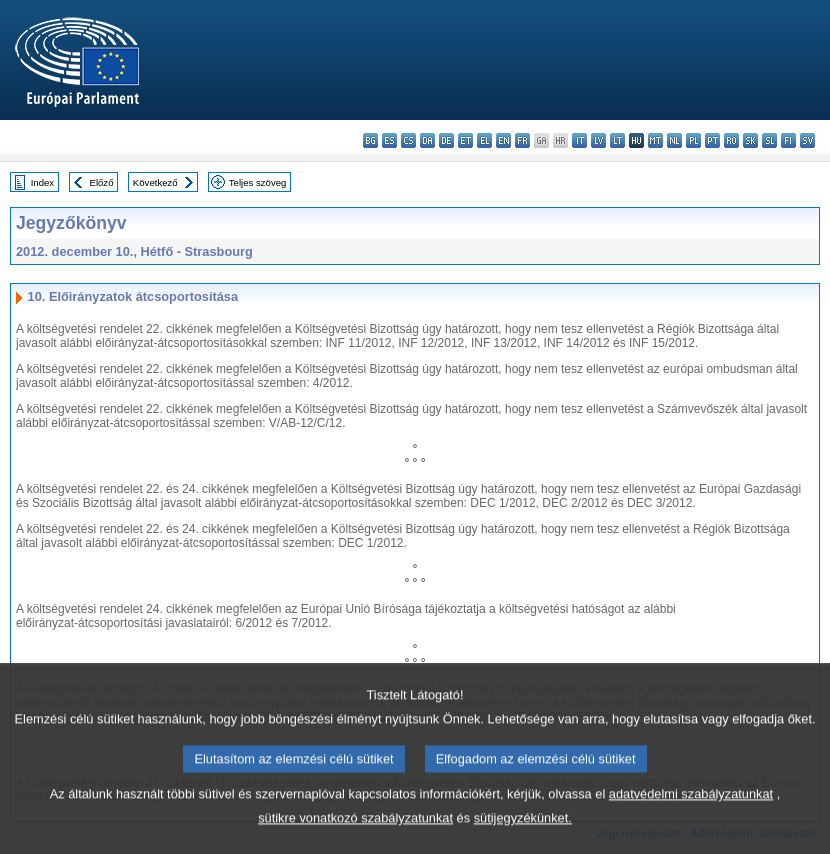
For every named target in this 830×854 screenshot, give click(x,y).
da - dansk (427, 140)
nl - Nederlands (674, 140)
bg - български (370, 140)
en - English (503, 140)
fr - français (522, 140)
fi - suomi (788, 140)
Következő (155, 182)
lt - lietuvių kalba (617, 140)
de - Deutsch (446, 140)
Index (42, 182)
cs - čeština (408, 140)
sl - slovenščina (769, 140)
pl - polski (693, 140)
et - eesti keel (465, 140)
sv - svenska (807, 140)
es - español (389, 140)
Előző (102, 182)
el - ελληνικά (484, 140)
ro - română (731, 140)
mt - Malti (655, 140)
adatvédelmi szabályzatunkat (691, 829)
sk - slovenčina (750, 140)
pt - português (712, 140)
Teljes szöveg (258, 182)
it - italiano (579, 140)
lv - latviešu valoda (598, 140)
